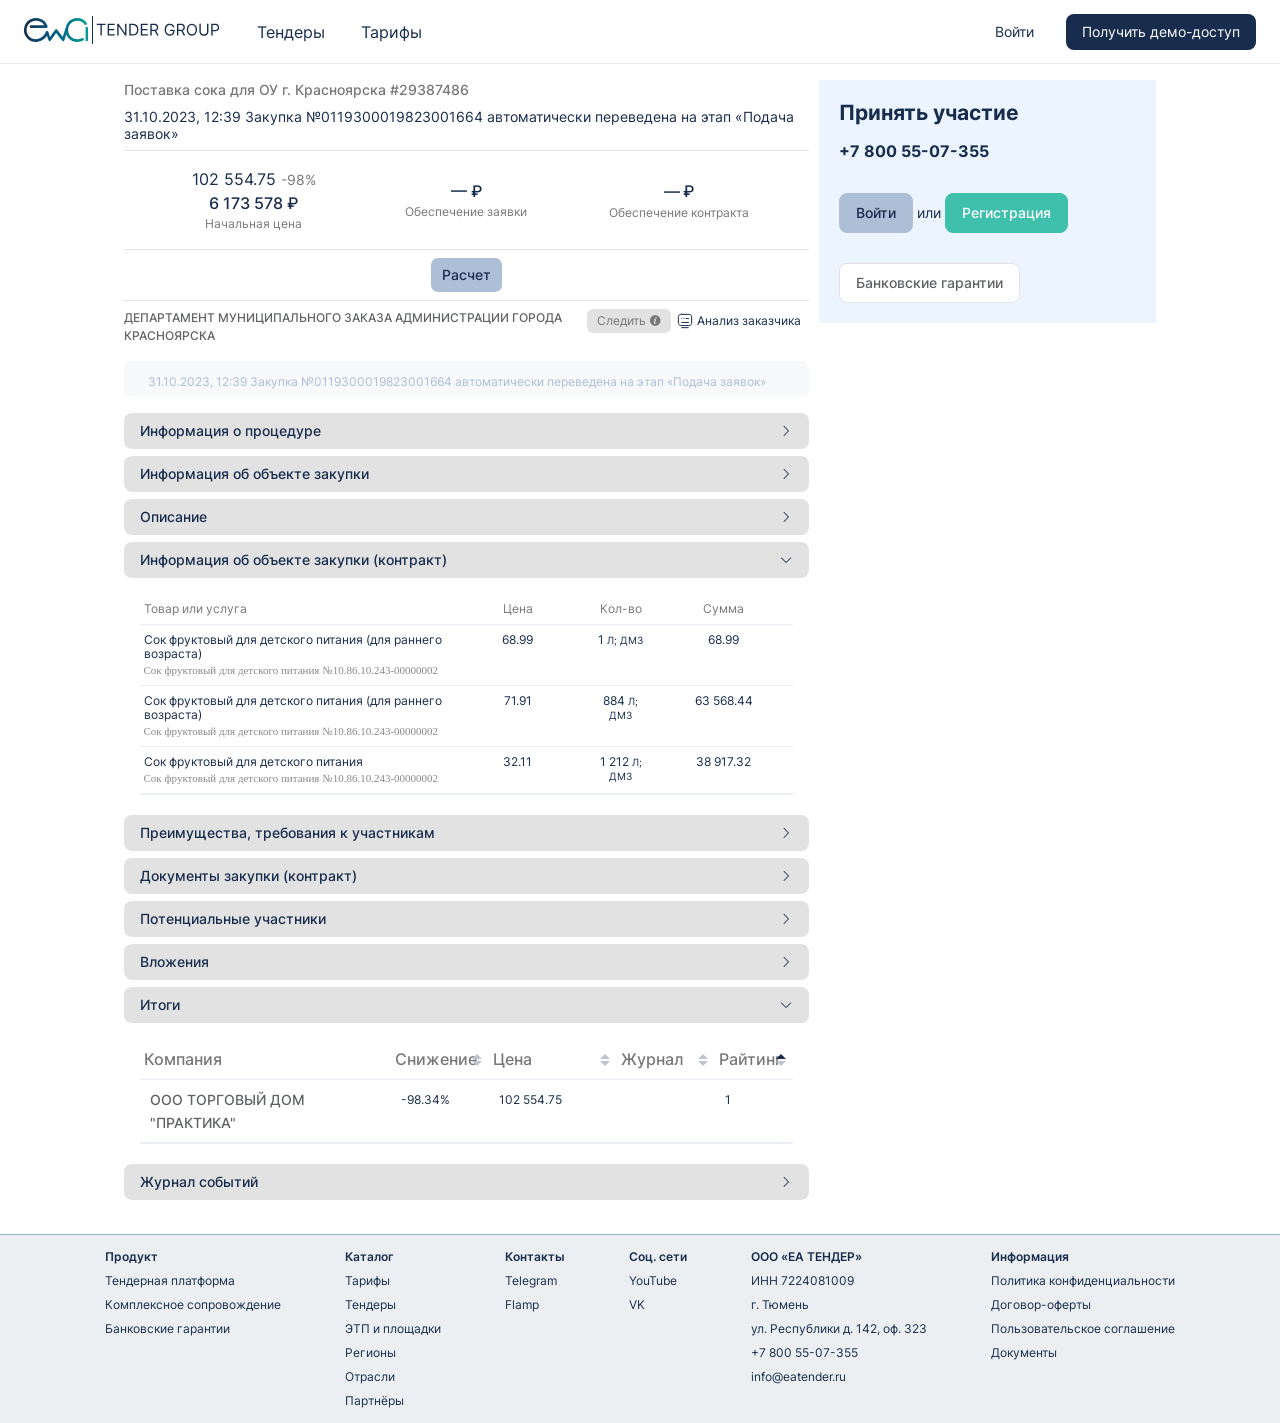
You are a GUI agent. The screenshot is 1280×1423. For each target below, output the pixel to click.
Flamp (522, 1304)
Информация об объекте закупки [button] (466, 473)
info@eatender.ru (798, 1376)
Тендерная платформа (170, 1280)
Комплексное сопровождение (193, 1304)
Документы (1024, 1352)
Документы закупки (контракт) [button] (466, 875)
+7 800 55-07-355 (804, 1352)
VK (637, 1304)
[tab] (466, 431)
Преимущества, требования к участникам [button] (466, 832)
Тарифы (391, 32)
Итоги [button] (466, 1004)
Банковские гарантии (167, 1328)
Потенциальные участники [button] (466, 918)
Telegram (531, 1280)
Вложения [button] (466, 961)
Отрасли (370, 1376)
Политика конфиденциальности (1083, 1280)
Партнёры (374, 1400)
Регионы (370, 1352)
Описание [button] (466, 516)
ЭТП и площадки (393, 1328)
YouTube (653, 1280)
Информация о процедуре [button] (466, 430)
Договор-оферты (1041, 1304)
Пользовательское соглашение (1083, 1328)
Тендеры (291, 32)
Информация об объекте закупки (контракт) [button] (466, 559)
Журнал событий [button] (466, 1181)
